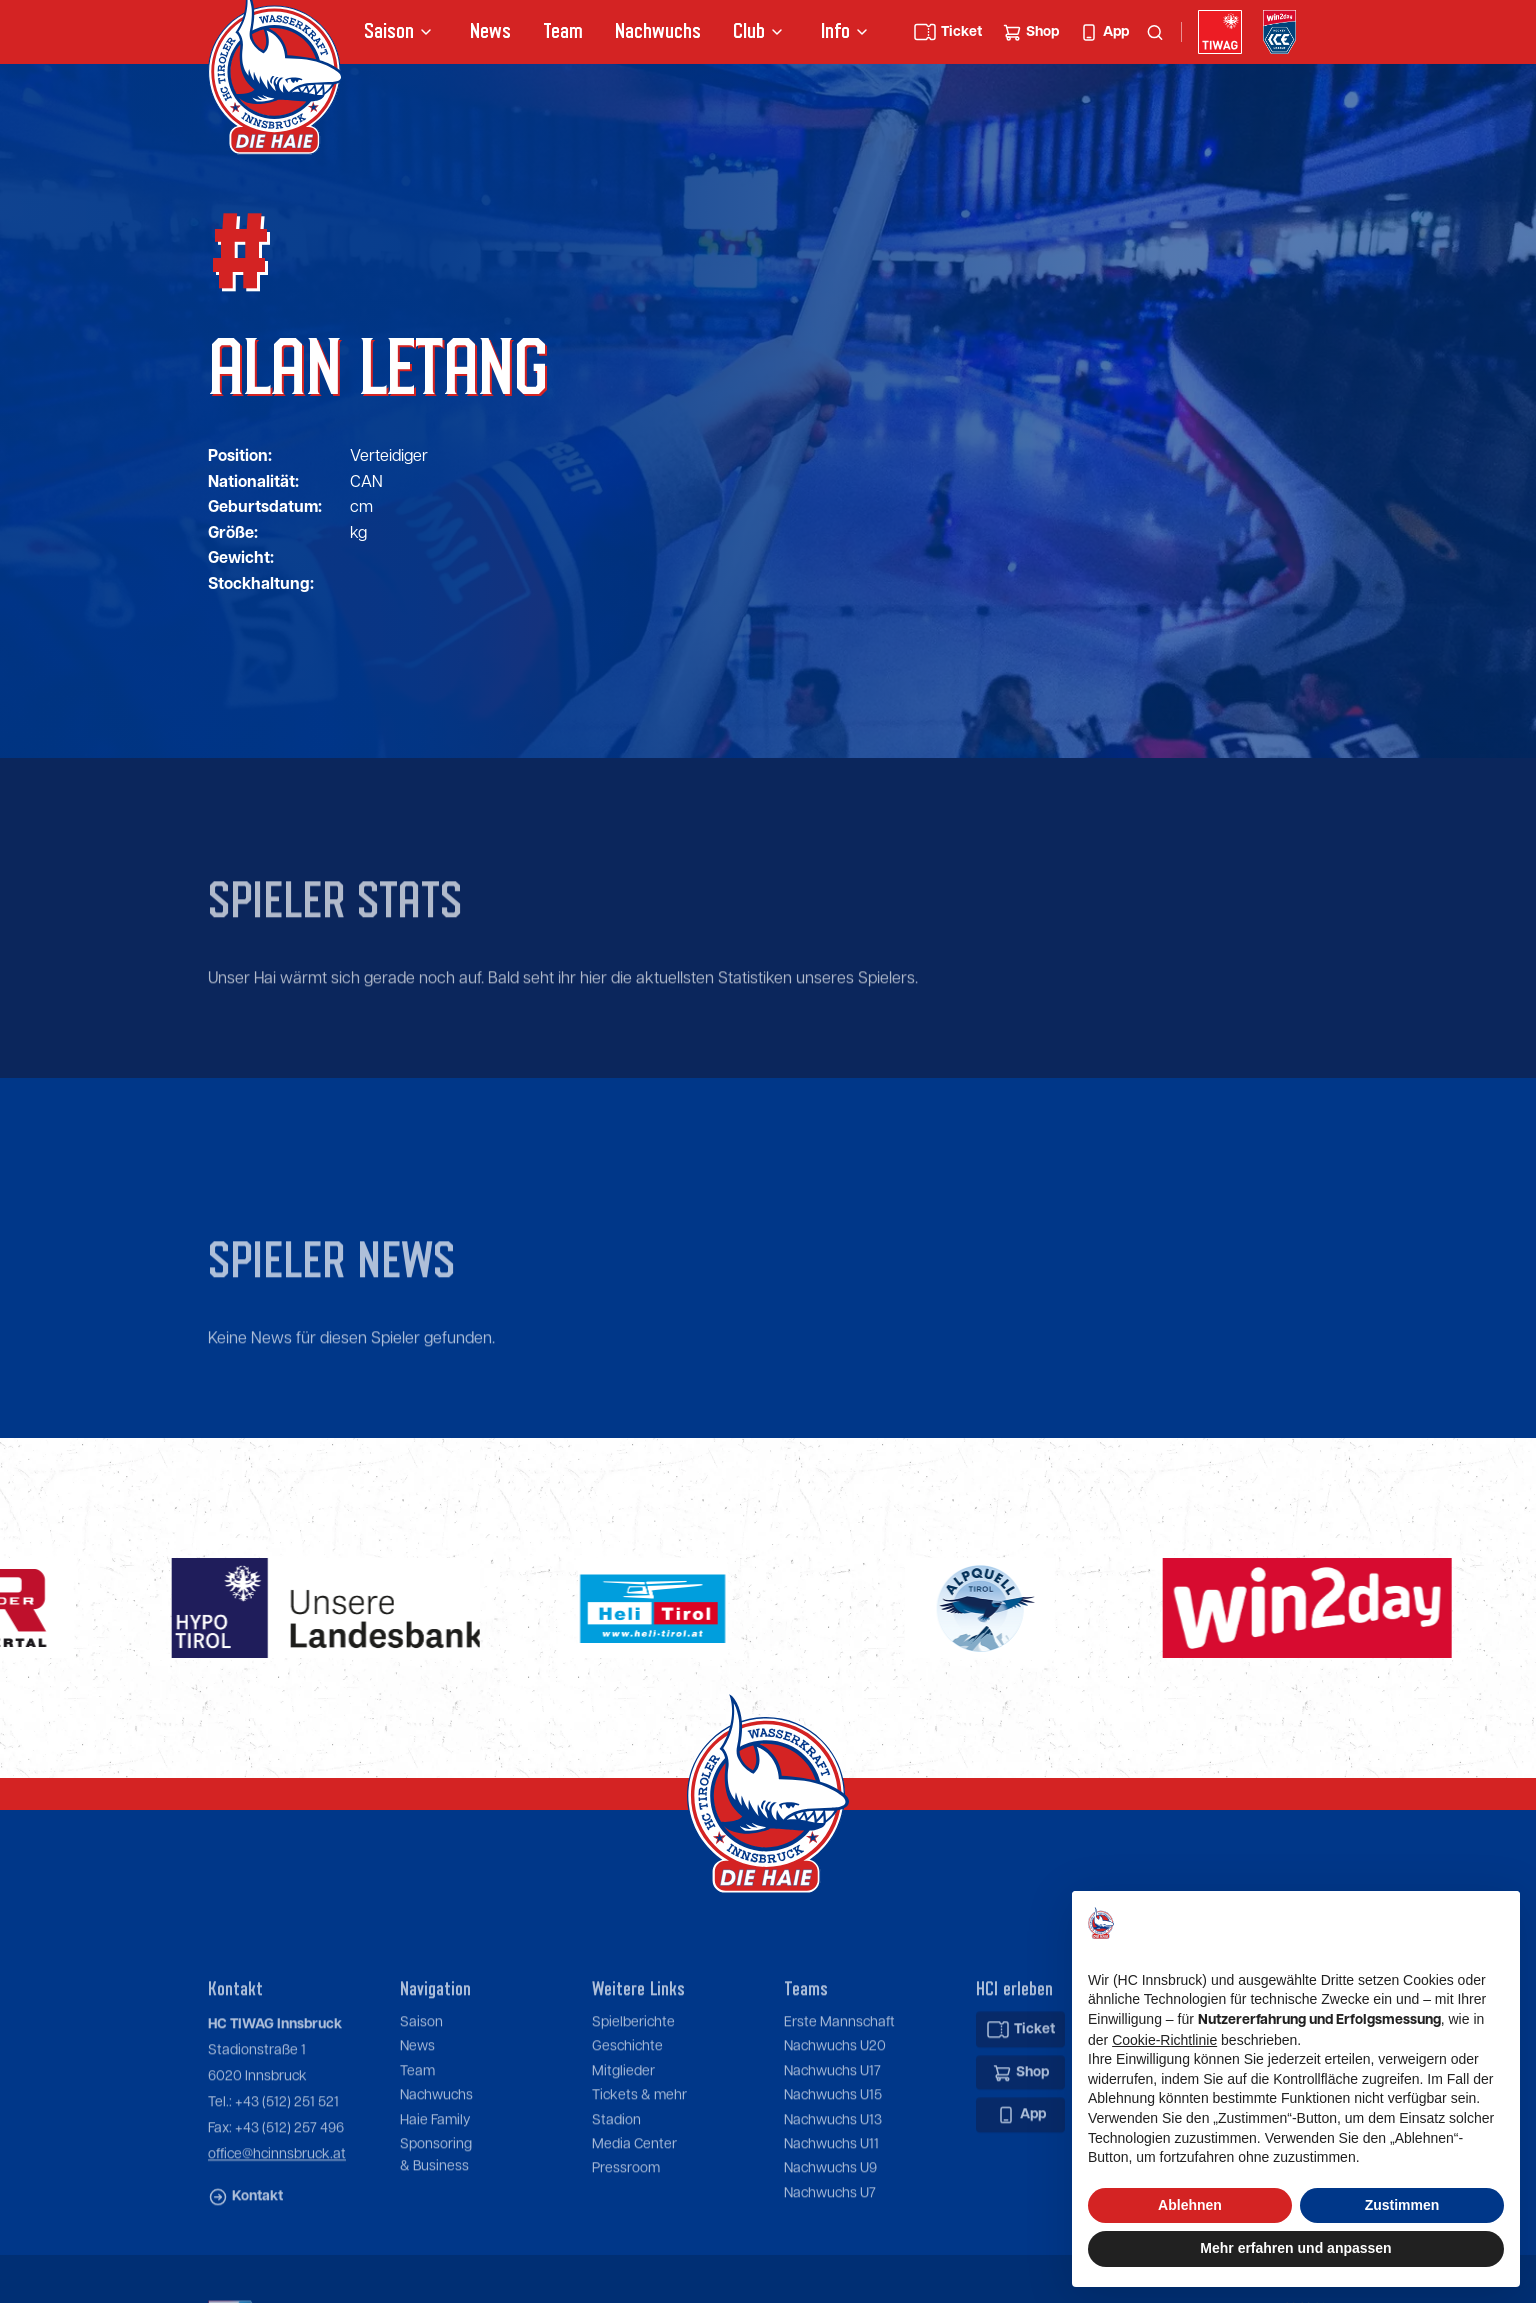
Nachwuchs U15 (833, 2152)
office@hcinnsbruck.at (277, 2211)
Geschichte (627, 2103)
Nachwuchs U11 (831, 2201)
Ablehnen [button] (1190, 2205)
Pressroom (626, 2225)
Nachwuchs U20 (835, 2103)
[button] (401, 32)
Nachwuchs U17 (832, 2127)
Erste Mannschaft (839, 2079)
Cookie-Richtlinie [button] (1164, 2040)
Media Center (634, 2201)
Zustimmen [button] (1402, 2205)
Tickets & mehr (639, 2152)
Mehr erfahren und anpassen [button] (1295, 2248)
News (490, 31)
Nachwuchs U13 (833, 2176)
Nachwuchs (658, 31)
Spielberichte (633, 2079)
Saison (421, 2079)
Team (563, 31)
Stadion (616, 2176)
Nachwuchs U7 (830, 2249)
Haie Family (435, 2176)
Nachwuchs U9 (830, 2225)
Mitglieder (623, 2127)
